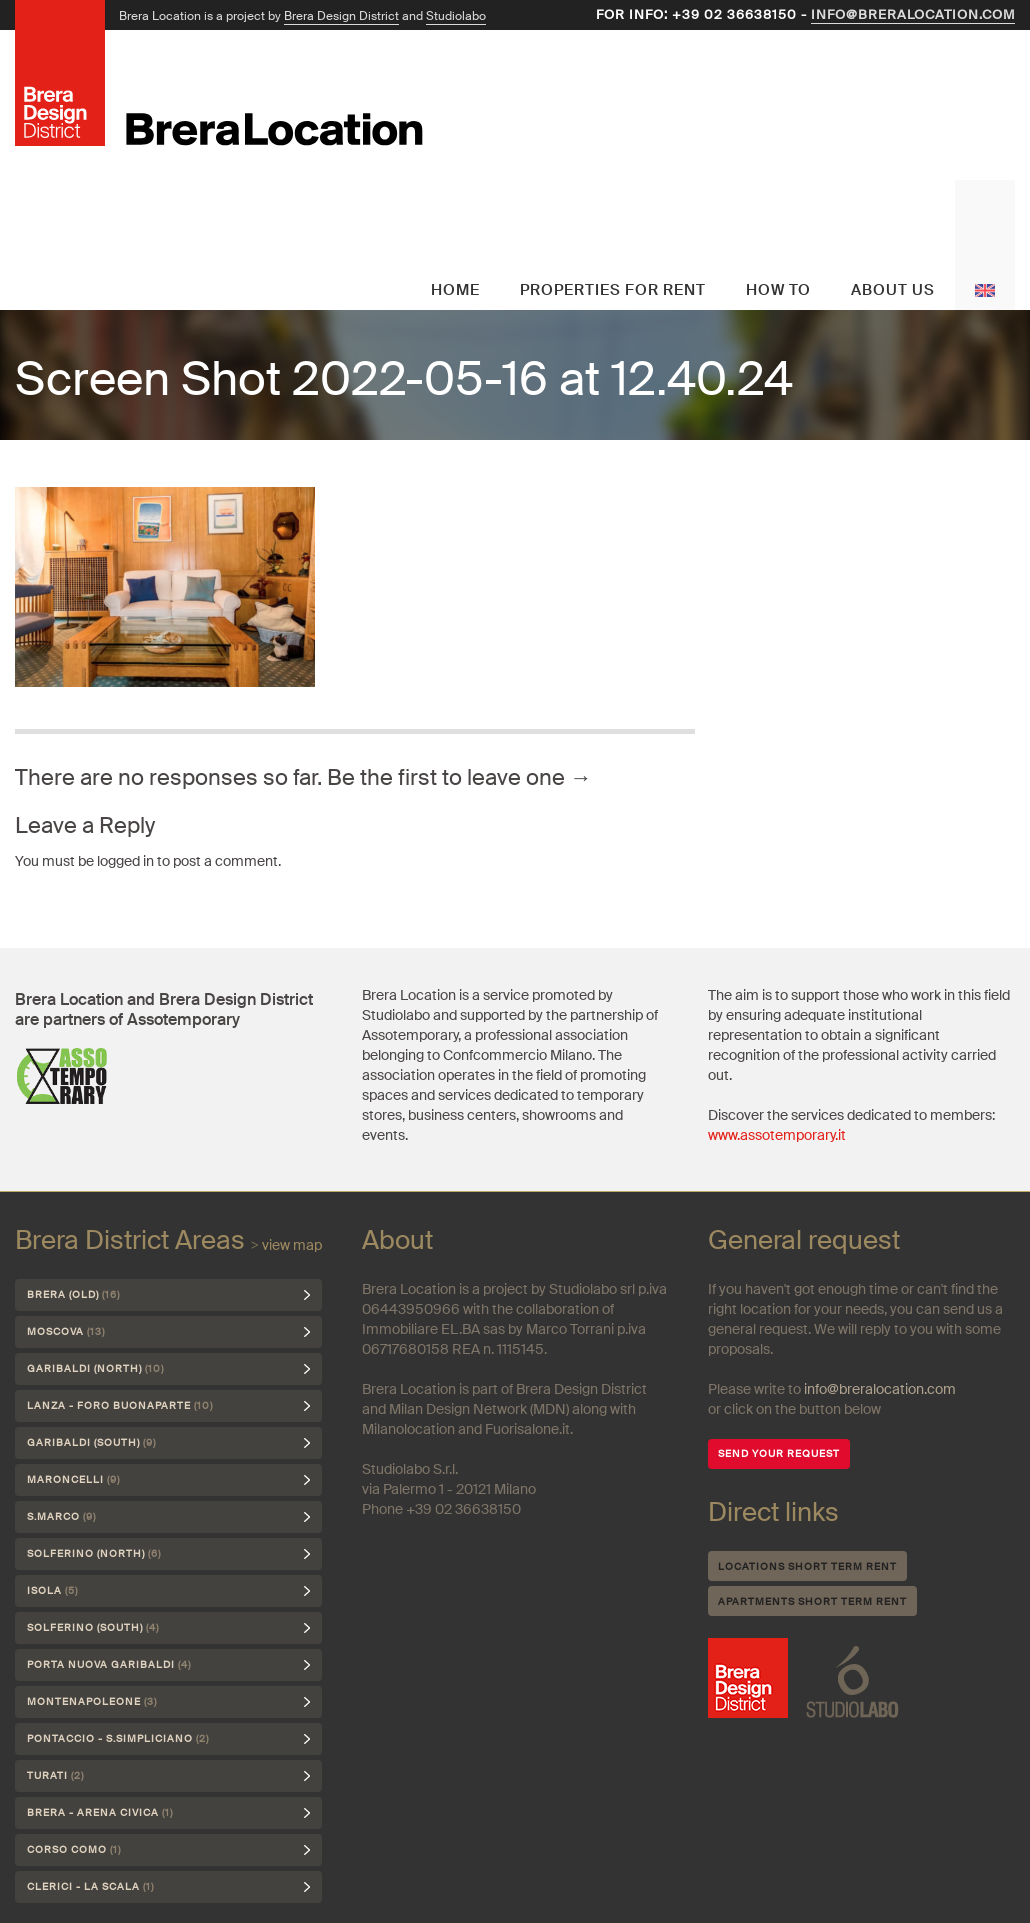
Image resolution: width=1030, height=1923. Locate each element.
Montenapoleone (92, 1701)
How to (778, 290)
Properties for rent (613, 290)
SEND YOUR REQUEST (779, 1453)
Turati (55, 1775)
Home (455, 290)
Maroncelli (73, 1479)
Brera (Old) (73, 1294)
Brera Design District (341, 16)
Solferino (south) (93, 1627)
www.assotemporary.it (777, 1135)
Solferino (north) (94, 1553)
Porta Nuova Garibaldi (109, 1664)
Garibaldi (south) (91, 1442)
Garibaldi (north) (95, 1368)
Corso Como (74, 1849)
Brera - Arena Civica (100, 1812)
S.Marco (61, 1516)
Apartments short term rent (812, 1601)
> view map (286, 1245)
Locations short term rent (807, 1566)
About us (893, 290)
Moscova (66, 1331)
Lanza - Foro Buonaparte (120, 1405)
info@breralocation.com (913, 14)
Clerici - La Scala (90, 1886)
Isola (52, 1590)
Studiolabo (456, 16)
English (985, 245)
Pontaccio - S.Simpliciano (118, 1738)
